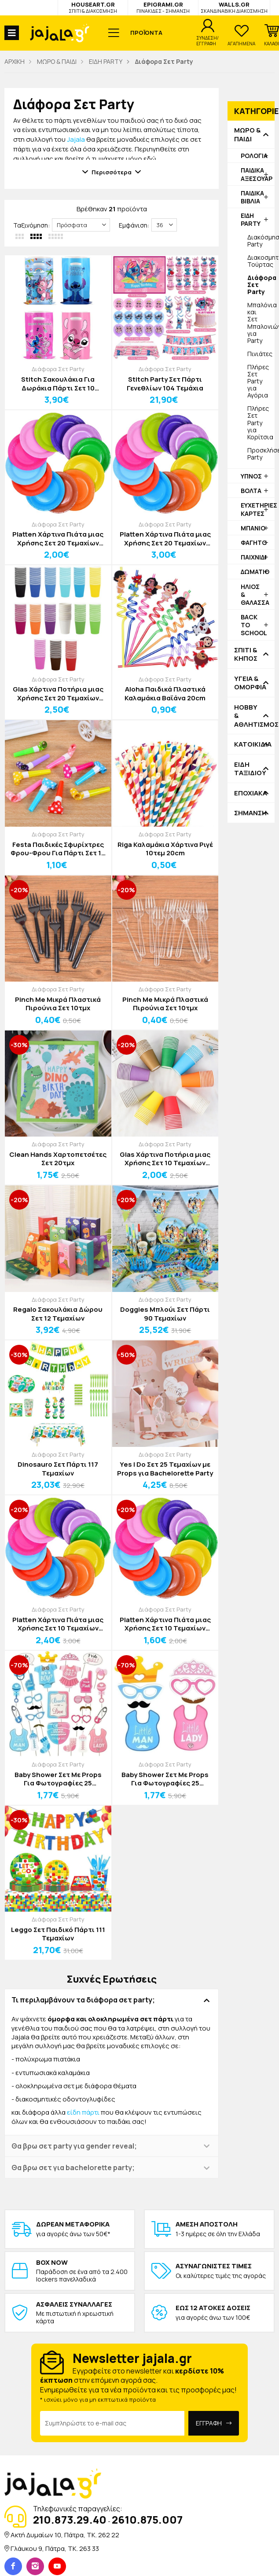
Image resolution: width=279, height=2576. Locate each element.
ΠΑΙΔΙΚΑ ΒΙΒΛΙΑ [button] (252, 197)
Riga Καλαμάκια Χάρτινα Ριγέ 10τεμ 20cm (165, 848)
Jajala (76, 139)
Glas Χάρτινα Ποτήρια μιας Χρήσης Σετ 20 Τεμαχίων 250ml (58, 693)
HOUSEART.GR (93, 7)
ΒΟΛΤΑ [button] (251, 490)
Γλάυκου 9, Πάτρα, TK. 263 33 (55, 2548)
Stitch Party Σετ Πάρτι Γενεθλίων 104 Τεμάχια (165, 383)
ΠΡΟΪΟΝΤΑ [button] (146, 33)
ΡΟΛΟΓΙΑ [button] (254, 155)
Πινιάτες (259, 354)
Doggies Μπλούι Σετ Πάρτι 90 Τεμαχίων (165, 1313)
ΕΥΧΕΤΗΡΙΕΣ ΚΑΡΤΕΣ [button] (258, 509)
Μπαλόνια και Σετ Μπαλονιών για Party (261, 322)
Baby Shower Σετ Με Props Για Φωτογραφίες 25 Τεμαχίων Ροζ (58, 1779)
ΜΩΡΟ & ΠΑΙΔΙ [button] (247, 134)
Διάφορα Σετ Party (58, 369)
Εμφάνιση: (134, 225)
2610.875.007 (147, 2519)
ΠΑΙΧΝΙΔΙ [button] (253, 557)
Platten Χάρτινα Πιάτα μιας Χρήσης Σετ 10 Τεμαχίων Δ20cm (57, 1624)
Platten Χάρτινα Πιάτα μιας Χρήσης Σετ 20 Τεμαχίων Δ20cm (165, 538)
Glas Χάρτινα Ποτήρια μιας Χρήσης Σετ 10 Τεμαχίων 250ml (165, 1158)
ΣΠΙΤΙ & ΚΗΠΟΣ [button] (245, 654)
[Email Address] (112, 2423)
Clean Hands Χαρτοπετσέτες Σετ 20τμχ (57, 1158)
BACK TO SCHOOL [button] (254, 625)
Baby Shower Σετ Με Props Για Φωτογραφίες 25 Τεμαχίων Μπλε (165, 1779)
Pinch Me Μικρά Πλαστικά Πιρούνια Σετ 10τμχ (58, 1003)
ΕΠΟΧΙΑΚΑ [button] (250, 793)
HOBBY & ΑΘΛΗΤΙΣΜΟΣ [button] (251, 716)
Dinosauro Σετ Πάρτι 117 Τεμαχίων (58, 1468)
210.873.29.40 (69, 2519)
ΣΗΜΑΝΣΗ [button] (250, 813)
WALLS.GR (234, 7)
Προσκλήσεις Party (261, 453)
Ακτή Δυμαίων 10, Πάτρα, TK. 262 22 (65, 2534)
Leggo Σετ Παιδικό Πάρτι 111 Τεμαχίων (58, 1934)
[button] (271, 35)
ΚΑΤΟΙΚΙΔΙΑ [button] (251, 744)
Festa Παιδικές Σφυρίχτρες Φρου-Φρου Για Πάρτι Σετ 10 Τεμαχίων (58, 848)
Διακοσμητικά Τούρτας (261, 261)
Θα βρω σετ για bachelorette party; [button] (73, 2167)
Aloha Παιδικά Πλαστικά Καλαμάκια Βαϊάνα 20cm (165, 693)
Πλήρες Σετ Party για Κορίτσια (260, 422)
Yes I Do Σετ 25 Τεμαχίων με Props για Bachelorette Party (165, 1468)
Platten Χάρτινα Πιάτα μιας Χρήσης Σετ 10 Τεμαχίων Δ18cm (165, 1624)
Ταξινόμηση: (31, 225)
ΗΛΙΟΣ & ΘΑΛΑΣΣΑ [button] (255, 594)
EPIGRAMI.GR (163, 7)
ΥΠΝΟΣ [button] (251, 476)
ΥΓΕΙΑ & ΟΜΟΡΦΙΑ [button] (250, 683)
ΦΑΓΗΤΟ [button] (254, 542)
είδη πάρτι (83, 2112)
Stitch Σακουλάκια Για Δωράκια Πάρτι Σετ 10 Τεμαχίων (58, 383)
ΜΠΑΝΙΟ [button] (253, 528)
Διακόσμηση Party (261, 240)
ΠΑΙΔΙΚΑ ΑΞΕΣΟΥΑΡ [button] (256, 174)
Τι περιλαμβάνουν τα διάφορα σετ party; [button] (83, 2000)
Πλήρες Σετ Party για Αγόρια (258, 381)
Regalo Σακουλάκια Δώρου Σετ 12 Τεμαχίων (58, 1313)
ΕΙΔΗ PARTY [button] (251, 219)
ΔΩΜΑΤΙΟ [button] (255, 571)
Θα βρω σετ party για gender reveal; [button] (74, 2146)
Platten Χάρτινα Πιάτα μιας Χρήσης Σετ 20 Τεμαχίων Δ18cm (57, 538)
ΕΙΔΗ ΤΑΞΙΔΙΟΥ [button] (250, 768)
